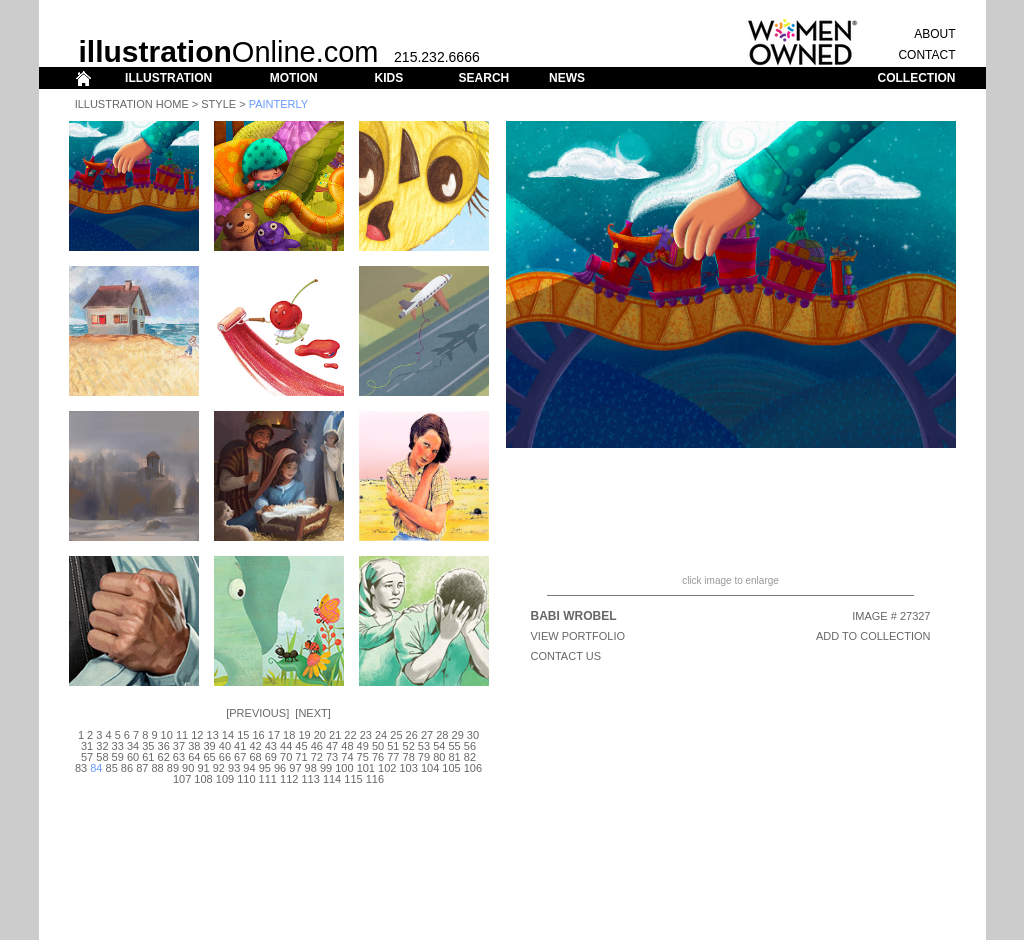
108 (203, 779)
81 (454, 757)
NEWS (567, 78)
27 (427, 735)
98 (311, 768)
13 (213, 735)
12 (197, 735)
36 (164, 746)
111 (268, 779)
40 (225, 746)
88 (157, 768)
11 (182, 735)
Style (218, 104)
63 (179, 757)
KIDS (388, 78)
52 (409, 746)
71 (301, 757)
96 (280, 768)
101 (366, 768)
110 (246, 779)
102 (387, 768)
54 (439, 746)
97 (295, 768)
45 (301, 746)
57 (87, 757)
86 (127, 768)
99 (326, 768)
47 (332, 746)
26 (412, 735)
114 (332, 779)
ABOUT (934, 34)
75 (363, 757)
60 (133, 757)
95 (265, 768)
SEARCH (484, 78)
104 (430, 768)
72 (317, 757)
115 (353, 779)
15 (243, 735)
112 (289, 779)
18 (289, 735)
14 (228, 735)
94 (249, 768)
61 (148, 757)
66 (225, 757)
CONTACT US (566, 656)
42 (255, 746)
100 (344, 768)
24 (381, 735)
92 (219, 768)
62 (164, 757)
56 (470, 746)
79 (424, 757)
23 (366, 735)
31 (87, 746)
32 (102, 746)
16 (258, 735)
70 (286, 757)
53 (424, 746)
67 (240, 757)
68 (255, 757)
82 (470, 757)
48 (347, 746)
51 (393, 746)
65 (209, 757)
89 (173, 768)
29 (458, 735)
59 (118, 757)
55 (454, 746)
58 (102, 757)
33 (118, 746)
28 (442, 735)
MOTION (294, 78)
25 (396, 735)
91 (203, 768)
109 (225, 779)
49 (363, 746)
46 (317, 746)
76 (378, 757)
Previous (257, 713)
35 (148, 746)
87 (142, 768)
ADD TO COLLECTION (873, 636)
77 (393, 757)
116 (375, 779)
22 (350, 735)
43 (271, 746)
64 (194, 757)
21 (335, 735)
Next (312, 713)
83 (81, 768)
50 (378, 746)
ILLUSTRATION (168, 78)
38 (194, 746)
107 (182, 779)
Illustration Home (132, 104)
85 (112, 768)
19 (304, 735)
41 (240, 746)
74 (347, 757)
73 (332, 757)
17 (274, 735)
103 (408, 768)
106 (473, 768)
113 (310, 779)
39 (209, 746)
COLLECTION (917, 78)
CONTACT (926, 55)
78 (409, 757)
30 (473, 735)
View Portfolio (578, 636)
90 (188, 768)
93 (234, 768)
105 (451, 768)
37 (179, 746)
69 (271, 757)
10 (167, 735)
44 (286, 746)
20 (320, 735)
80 (439, 757)
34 (133, 746)
